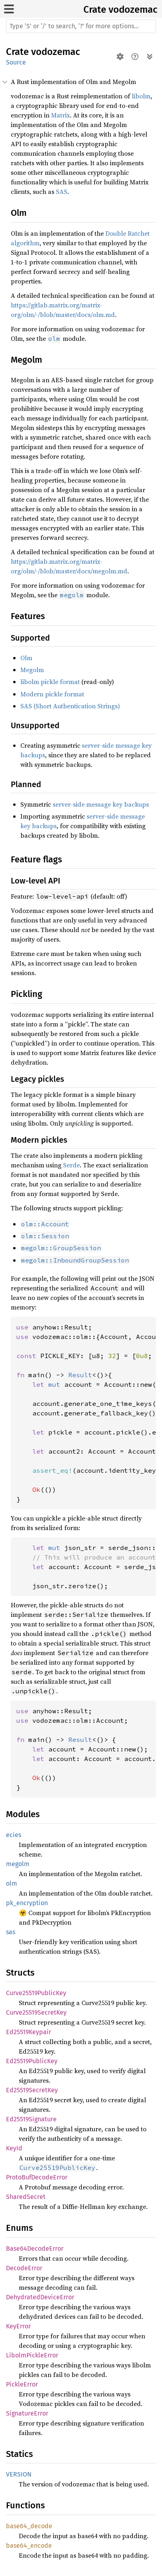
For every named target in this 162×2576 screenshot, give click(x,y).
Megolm (32, 669)
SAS (61, 191)
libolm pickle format (50, 681)
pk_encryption (27, 1903)
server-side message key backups (101, 804)
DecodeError (24, 2268)
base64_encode (29, 2545)
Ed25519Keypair (28, 2032)
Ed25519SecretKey (32, 2090)
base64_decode (29, 2526)
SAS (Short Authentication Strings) (70, 706)
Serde (71, 1165)
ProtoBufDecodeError (36, 2177)
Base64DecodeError (34, 2248)
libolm (141, 96)
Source (16, 62)
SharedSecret (25, 2197)
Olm (26, 657)
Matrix (60, 115)
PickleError (22, 2384)
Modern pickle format (52, 694)
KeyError (18, 2326)
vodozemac (133, 9)
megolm (18, 1864)
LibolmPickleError (32, 2355)
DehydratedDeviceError (40, 2297)
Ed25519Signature (31, 2119)
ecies (13, 1835)
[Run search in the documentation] (81, 26)
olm (11, 1883)
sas (10, 1932)
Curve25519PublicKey (36, 1993)
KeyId (14, 2148)
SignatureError (27, 2413)
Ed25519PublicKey (31, 2061)
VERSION (19, 2474)
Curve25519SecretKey (36, 2012)
